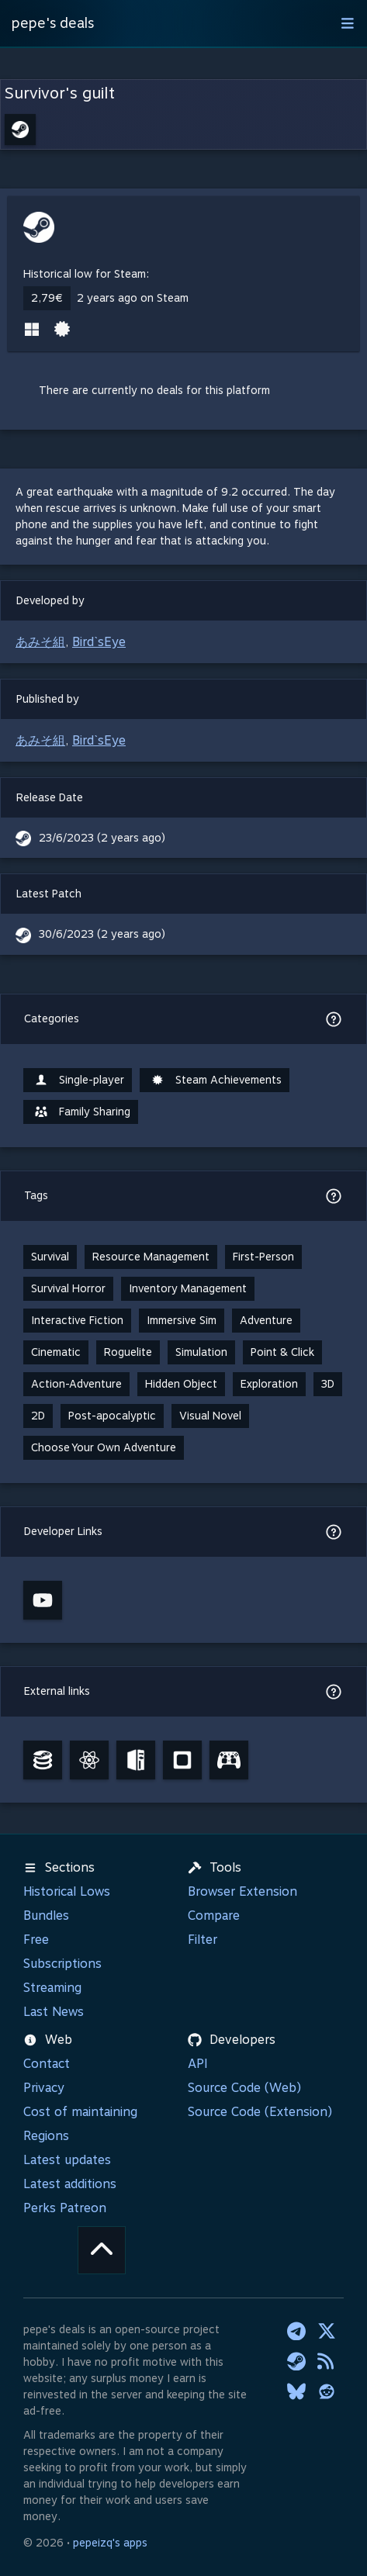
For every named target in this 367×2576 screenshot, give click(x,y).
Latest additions (69, 2184)
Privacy (43, 2087)
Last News (53, 2011)
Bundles (46, 1915)
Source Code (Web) (244, 2087)
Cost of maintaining (80, 2111)
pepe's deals (53, 23)
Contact (46, 2063)
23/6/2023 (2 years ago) (102, 838)
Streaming (52, 1987)
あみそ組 (40, 641)
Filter (202, 1939)
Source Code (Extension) (260, 2111)
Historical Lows (66, 1891)
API (198, 2063)
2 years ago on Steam (133, 298)
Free (36, 1939)
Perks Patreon (64, 2208)
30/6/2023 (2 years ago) (102, 934)
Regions (46, 2135)
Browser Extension (242, 1891)
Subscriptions (62, 1963)
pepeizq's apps (110, 2542)
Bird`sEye (99, 641)
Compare (214, 1915)
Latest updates (67, 2159)
